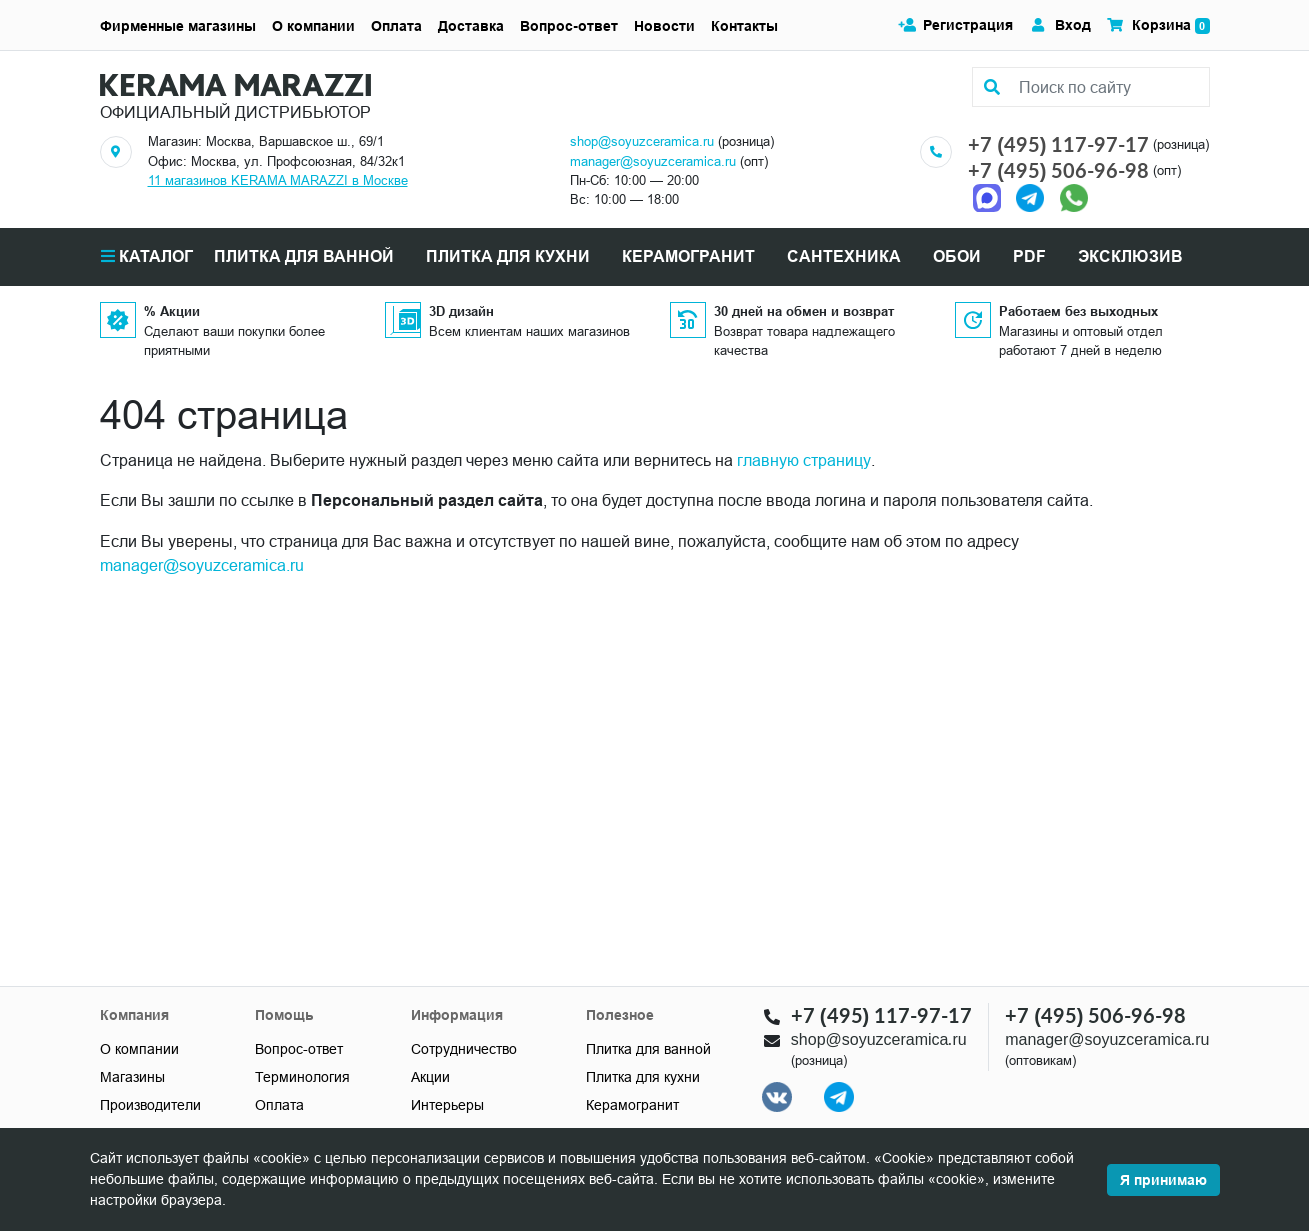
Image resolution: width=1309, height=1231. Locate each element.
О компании (313, 26)
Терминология (302, 1077)
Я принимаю (1163, 1180)
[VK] (777, 1097)
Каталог (147, 256)
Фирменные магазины (178, 26)
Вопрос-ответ (569, 26)
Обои (957, 256)
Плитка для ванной (648, 1049)
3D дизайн (461, 311)
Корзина (1158, 25)
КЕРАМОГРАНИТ (688, 256)
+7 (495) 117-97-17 (1058, 144)
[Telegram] (1030, 197)
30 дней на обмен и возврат (804, 311)
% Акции (172, 311)
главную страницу (804, 460)
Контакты (744, 26)
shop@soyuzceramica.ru (642, 141)
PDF (1029, 256)
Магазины (132, 1077)
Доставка (471, 26)
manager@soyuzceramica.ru (653, 161)
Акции (430, 1077)
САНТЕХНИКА (844, 256)
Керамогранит (632, 1105)
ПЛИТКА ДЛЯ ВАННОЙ (304, 256)
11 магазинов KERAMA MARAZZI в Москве (278, 180)
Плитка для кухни (643, 1077)
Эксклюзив (1130, 256)
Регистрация (956, 25)
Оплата (396, 26)
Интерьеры (447, 1105)
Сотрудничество (464, 1049)
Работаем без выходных (1078, 311)
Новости (664, 26)
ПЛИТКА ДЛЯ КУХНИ (508, 256)
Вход (1060, 25)
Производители (150, 1105)
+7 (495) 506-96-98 (1058, 170)
